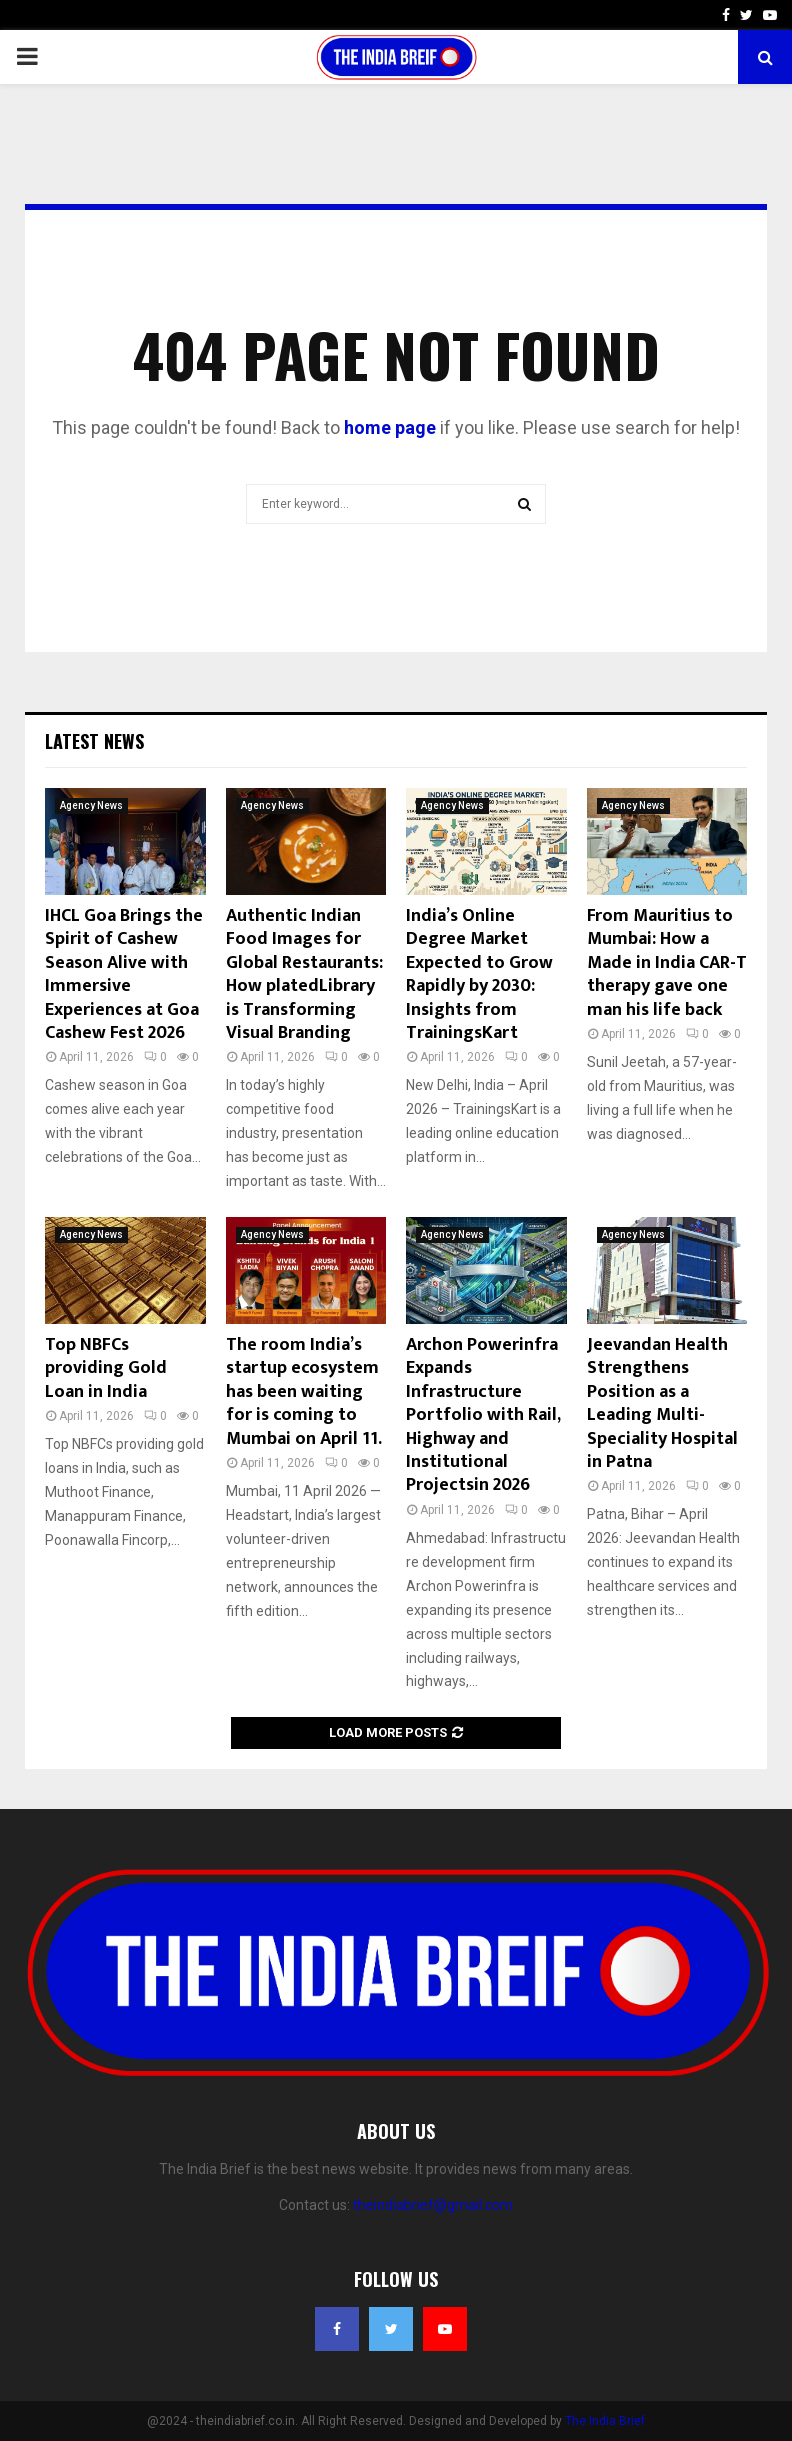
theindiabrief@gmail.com (433, 2205)
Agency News (91, 805)
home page (390, 427)
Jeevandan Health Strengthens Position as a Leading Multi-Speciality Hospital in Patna (662, 1403)
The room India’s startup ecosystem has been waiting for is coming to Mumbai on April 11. (304, 1392)
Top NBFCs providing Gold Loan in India (106, 1368)
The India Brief (605, 2421)
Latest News (94, 741)
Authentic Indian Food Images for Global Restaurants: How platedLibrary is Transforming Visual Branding (304, 974)
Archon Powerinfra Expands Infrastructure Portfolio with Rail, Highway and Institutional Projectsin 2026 (483, 1415)
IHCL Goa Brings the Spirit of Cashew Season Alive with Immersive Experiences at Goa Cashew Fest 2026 (124, 974)
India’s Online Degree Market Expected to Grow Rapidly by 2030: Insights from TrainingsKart (479, 974)
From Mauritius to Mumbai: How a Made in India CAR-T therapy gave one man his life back (667, 963)
